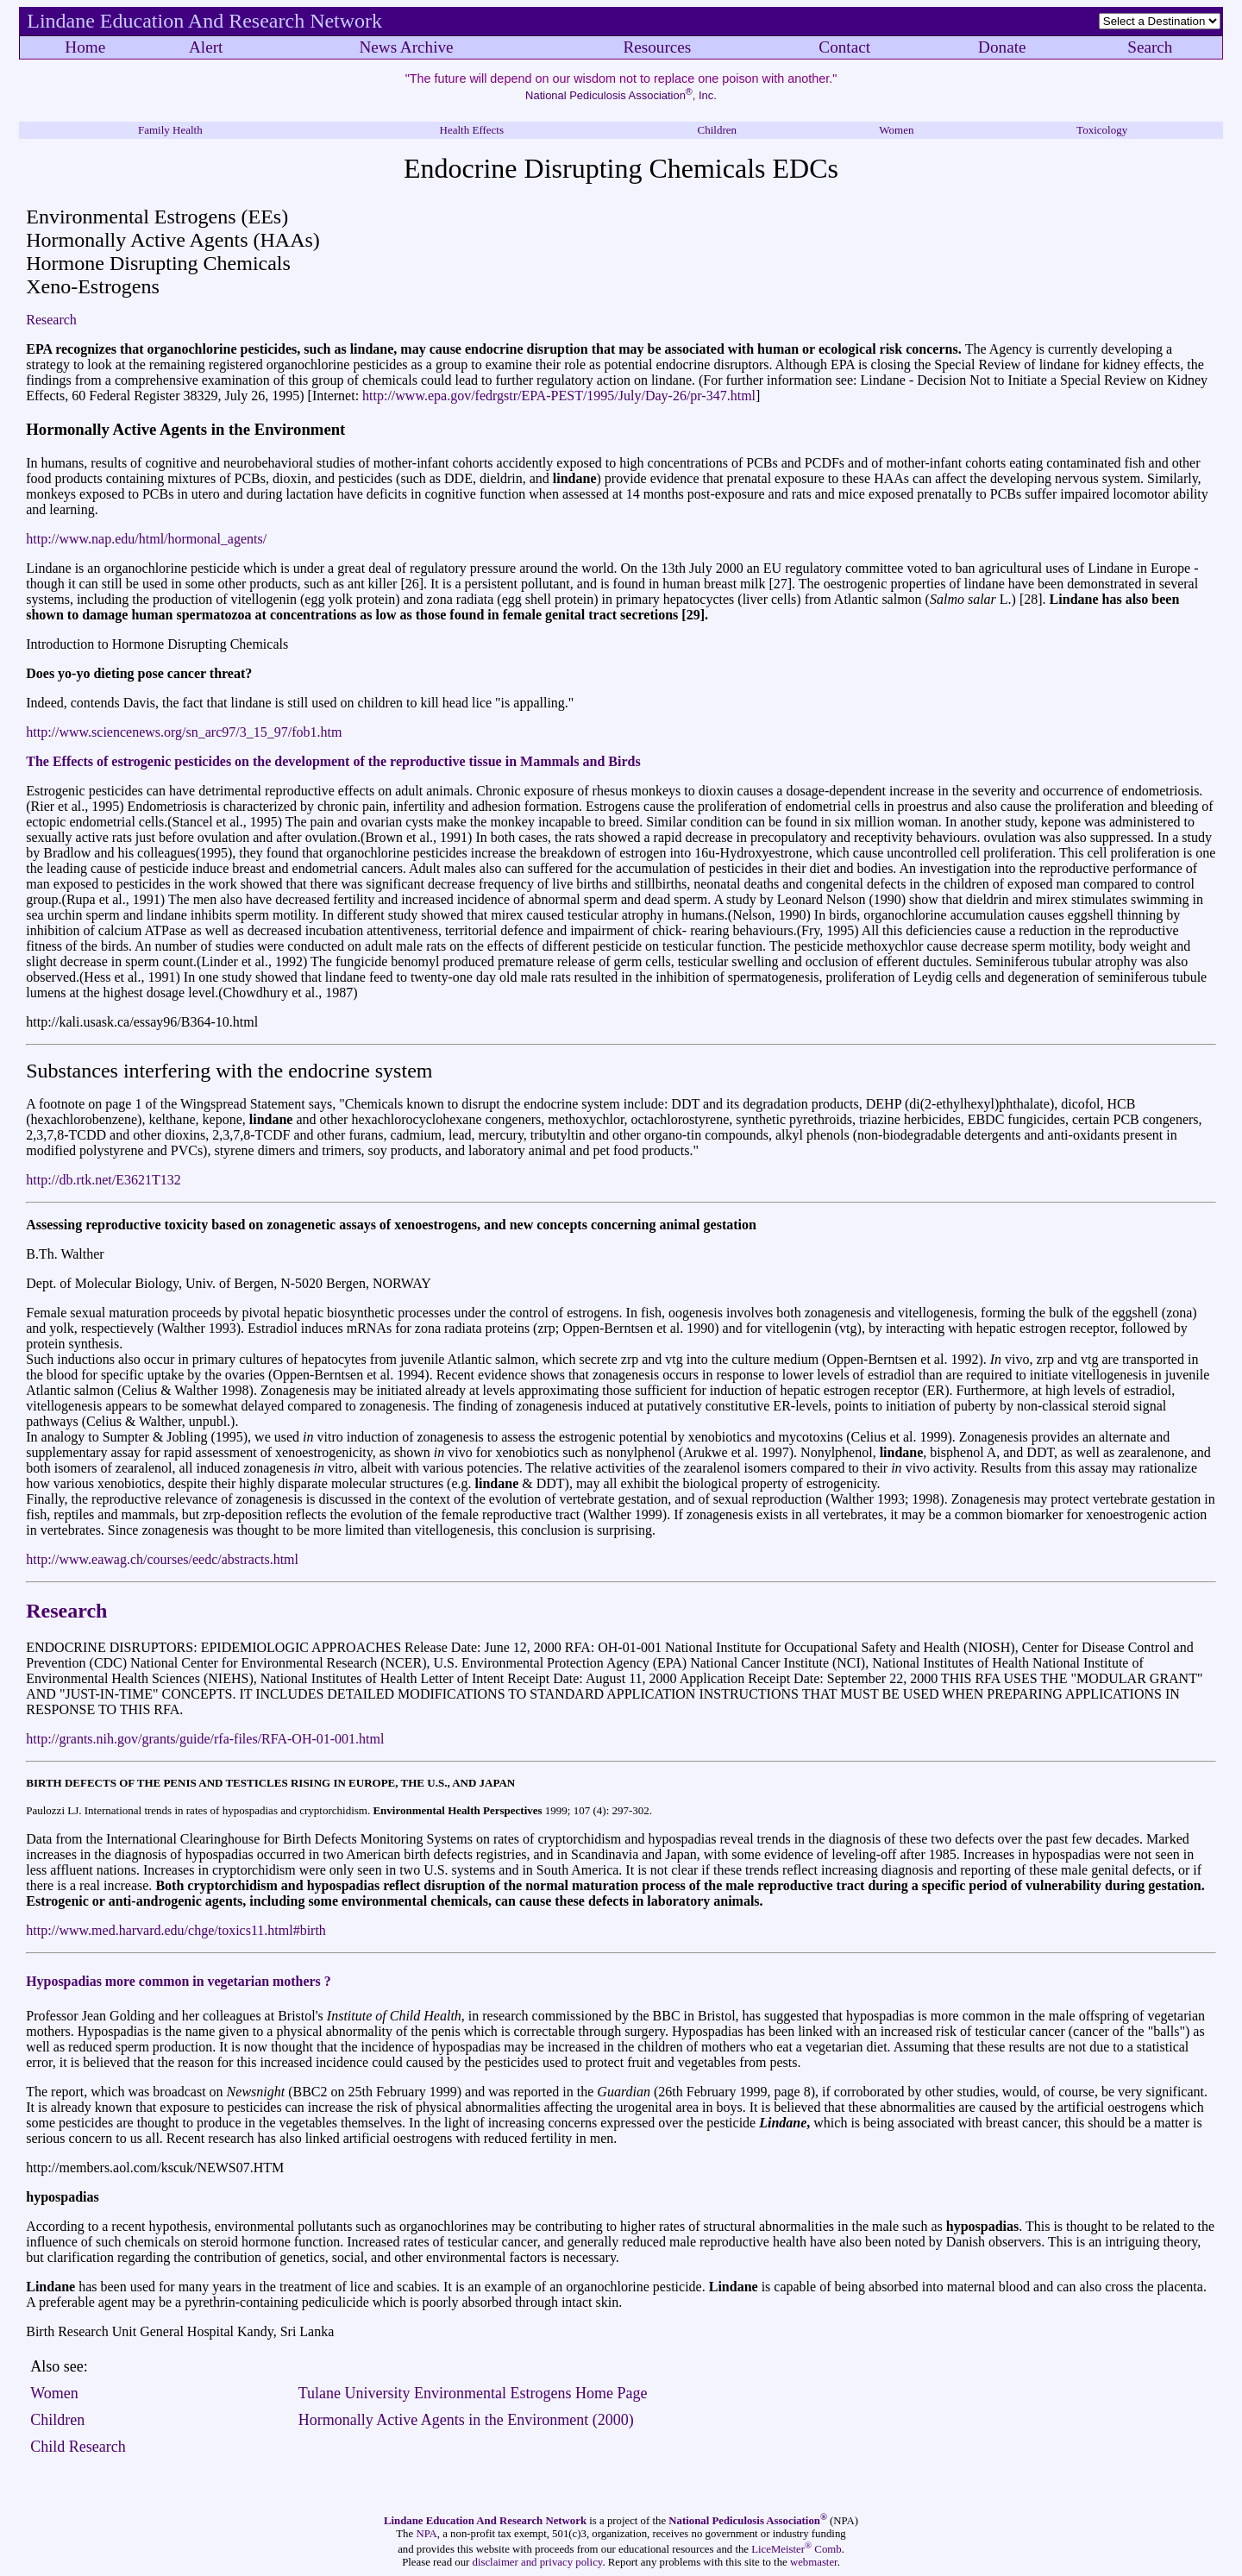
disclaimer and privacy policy (538, 2562)
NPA (426, 2534)
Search (1149, 47)
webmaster (813, 2562)
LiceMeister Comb (796, 2549)
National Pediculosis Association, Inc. (621, 95)
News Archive (406, 47)
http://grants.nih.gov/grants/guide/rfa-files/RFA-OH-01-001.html (205, 1738)
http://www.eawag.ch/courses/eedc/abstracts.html (162, 1559)
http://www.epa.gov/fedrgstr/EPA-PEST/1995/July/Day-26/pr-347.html (559, 395)
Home (85, 47)
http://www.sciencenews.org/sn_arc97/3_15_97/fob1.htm (184, 732)
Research (51, 319)
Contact (844, 47)
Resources (657, 47)
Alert (206, 47)
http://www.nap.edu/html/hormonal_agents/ (146, 538)
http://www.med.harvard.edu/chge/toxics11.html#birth (176, 1930)
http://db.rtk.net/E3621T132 (103, 1179)
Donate (1002, 47)
